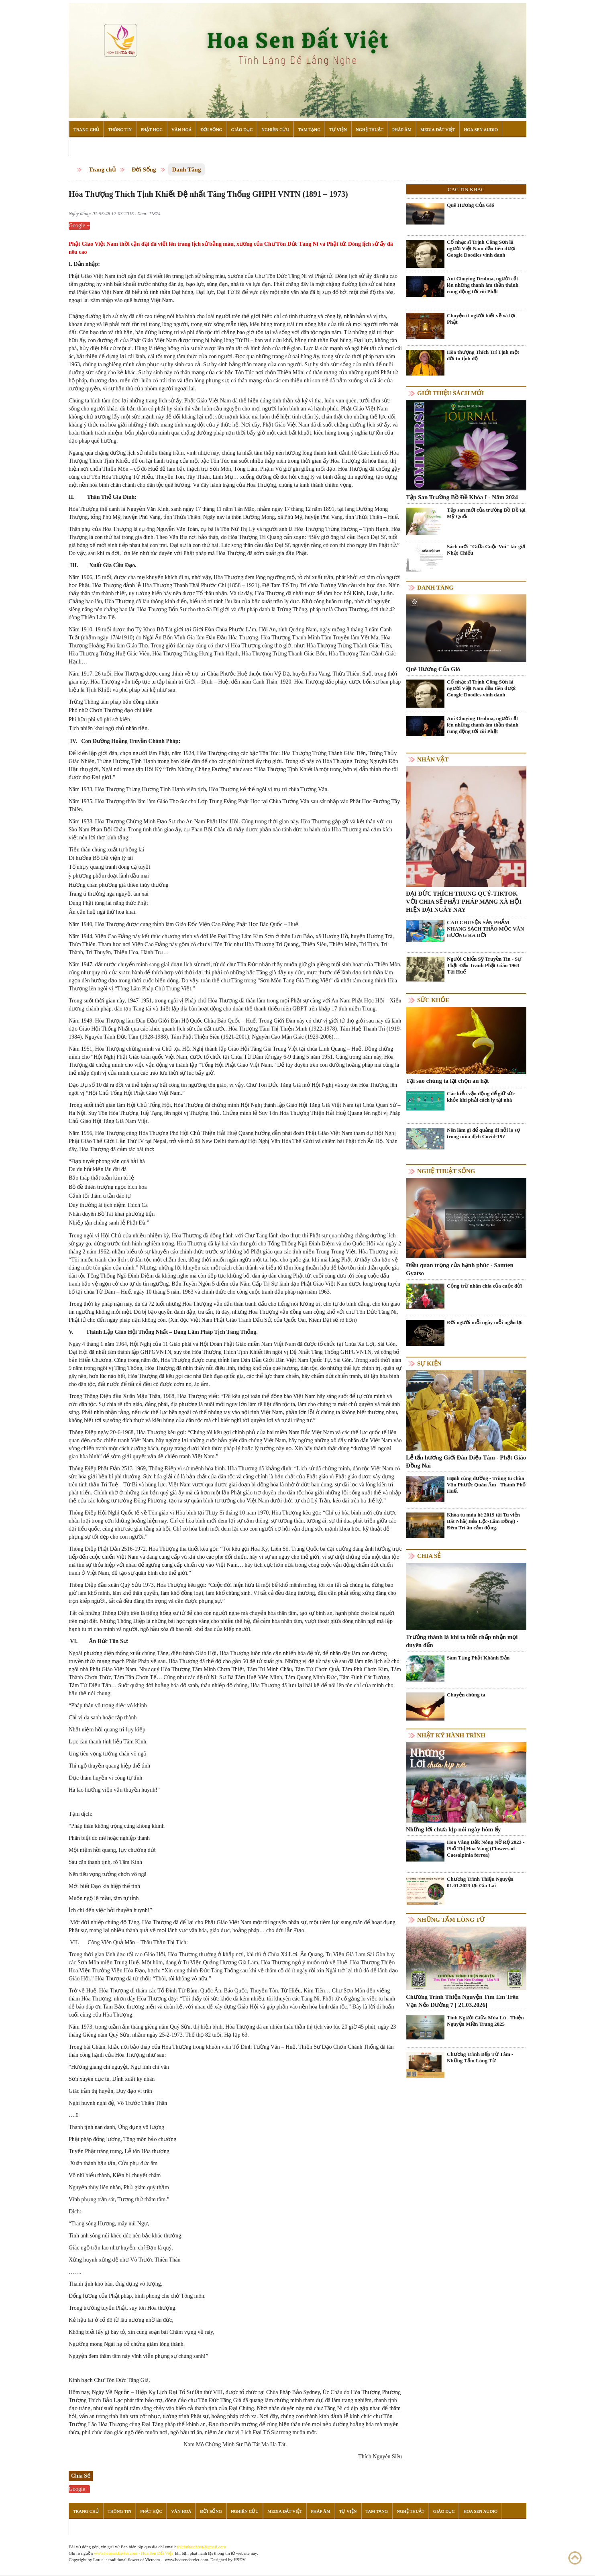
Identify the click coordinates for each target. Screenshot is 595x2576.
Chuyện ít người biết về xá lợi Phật (481, 318)
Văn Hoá (181, 129)
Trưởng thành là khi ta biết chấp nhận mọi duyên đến (462, 1641)
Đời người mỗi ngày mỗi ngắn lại (485, 1322)
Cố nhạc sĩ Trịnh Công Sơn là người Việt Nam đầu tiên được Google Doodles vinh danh (481, 248)
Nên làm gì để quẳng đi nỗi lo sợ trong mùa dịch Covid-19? (483, 1133)
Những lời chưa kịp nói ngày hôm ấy (453, 1829)
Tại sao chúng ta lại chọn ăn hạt (447, 1081)
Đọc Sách (84, 148)
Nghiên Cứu (275, 129)
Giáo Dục (242, 129)
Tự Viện (338, 129)
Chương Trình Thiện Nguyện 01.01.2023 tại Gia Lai (480, 1882)
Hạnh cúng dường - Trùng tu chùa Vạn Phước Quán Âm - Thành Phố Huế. (486, 1484)
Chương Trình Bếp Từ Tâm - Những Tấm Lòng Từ (480, 2057)
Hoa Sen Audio (480, 129)
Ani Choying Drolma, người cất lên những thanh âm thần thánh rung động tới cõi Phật (482, 285)
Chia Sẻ (428, 1556)
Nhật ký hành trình (451, 1735)
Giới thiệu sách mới (450, 393)
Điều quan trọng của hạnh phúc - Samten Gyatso (459, 1269)
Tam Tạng (309, 129)
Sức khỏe (433, 1000)
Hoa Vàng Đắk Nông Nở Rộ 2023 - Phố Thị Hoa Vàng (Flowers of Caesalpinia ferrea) (486, 1848)
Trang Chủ (86, 129)
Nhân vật (432, 759)
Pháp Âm (402, 129)
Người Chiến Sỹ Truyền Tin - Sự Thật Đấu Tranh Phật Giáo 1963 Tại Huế (484, 965)
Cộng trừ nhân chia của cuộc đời (484, 1286)
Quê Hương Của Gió (470, 205)
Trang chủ (102, 169)
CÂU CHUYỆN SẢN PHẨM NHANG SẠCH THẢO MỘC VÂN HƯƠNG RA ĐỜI (485, 928)
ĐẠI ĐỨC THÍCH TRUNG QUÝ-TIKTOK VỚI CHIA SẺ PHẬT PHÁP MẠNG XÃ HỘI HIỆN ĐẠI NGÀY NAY (464, 901)
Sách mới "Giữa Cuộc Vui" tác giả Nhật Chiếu (486, 549)
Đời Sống (211, 129)
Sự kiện (429, 1363)
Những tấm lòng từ (451, 1920)
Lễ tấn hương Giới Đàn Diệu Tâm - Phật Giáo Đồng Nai (466, 1461)
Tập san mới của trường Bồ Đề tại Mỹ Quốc (486, 513)
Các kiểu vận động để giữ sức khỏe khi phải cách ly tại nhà (481, 1096)
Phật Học (152, 129)
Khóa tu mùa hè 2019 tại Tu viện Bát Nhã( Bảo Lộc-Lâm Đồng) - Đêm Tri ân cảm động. (483, 1521)
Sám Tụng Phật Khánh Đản (478, 1658)
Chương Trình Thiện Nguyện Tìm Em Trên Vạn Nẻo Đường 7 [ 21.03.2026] (462, 2001)
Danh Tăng (186, 169)
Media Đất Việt (437, 129)
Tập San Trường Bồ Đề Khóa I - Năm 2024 (462, 497)
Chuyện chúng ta (466, 1695)
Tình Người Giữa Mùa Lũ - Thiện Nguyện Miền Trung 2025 (485, 2021)
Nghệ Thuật (369, 129)
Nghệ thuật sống (446, 1171)
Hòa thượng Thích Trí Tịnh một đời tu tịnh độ (483, 355)
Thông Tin (120, 129)
